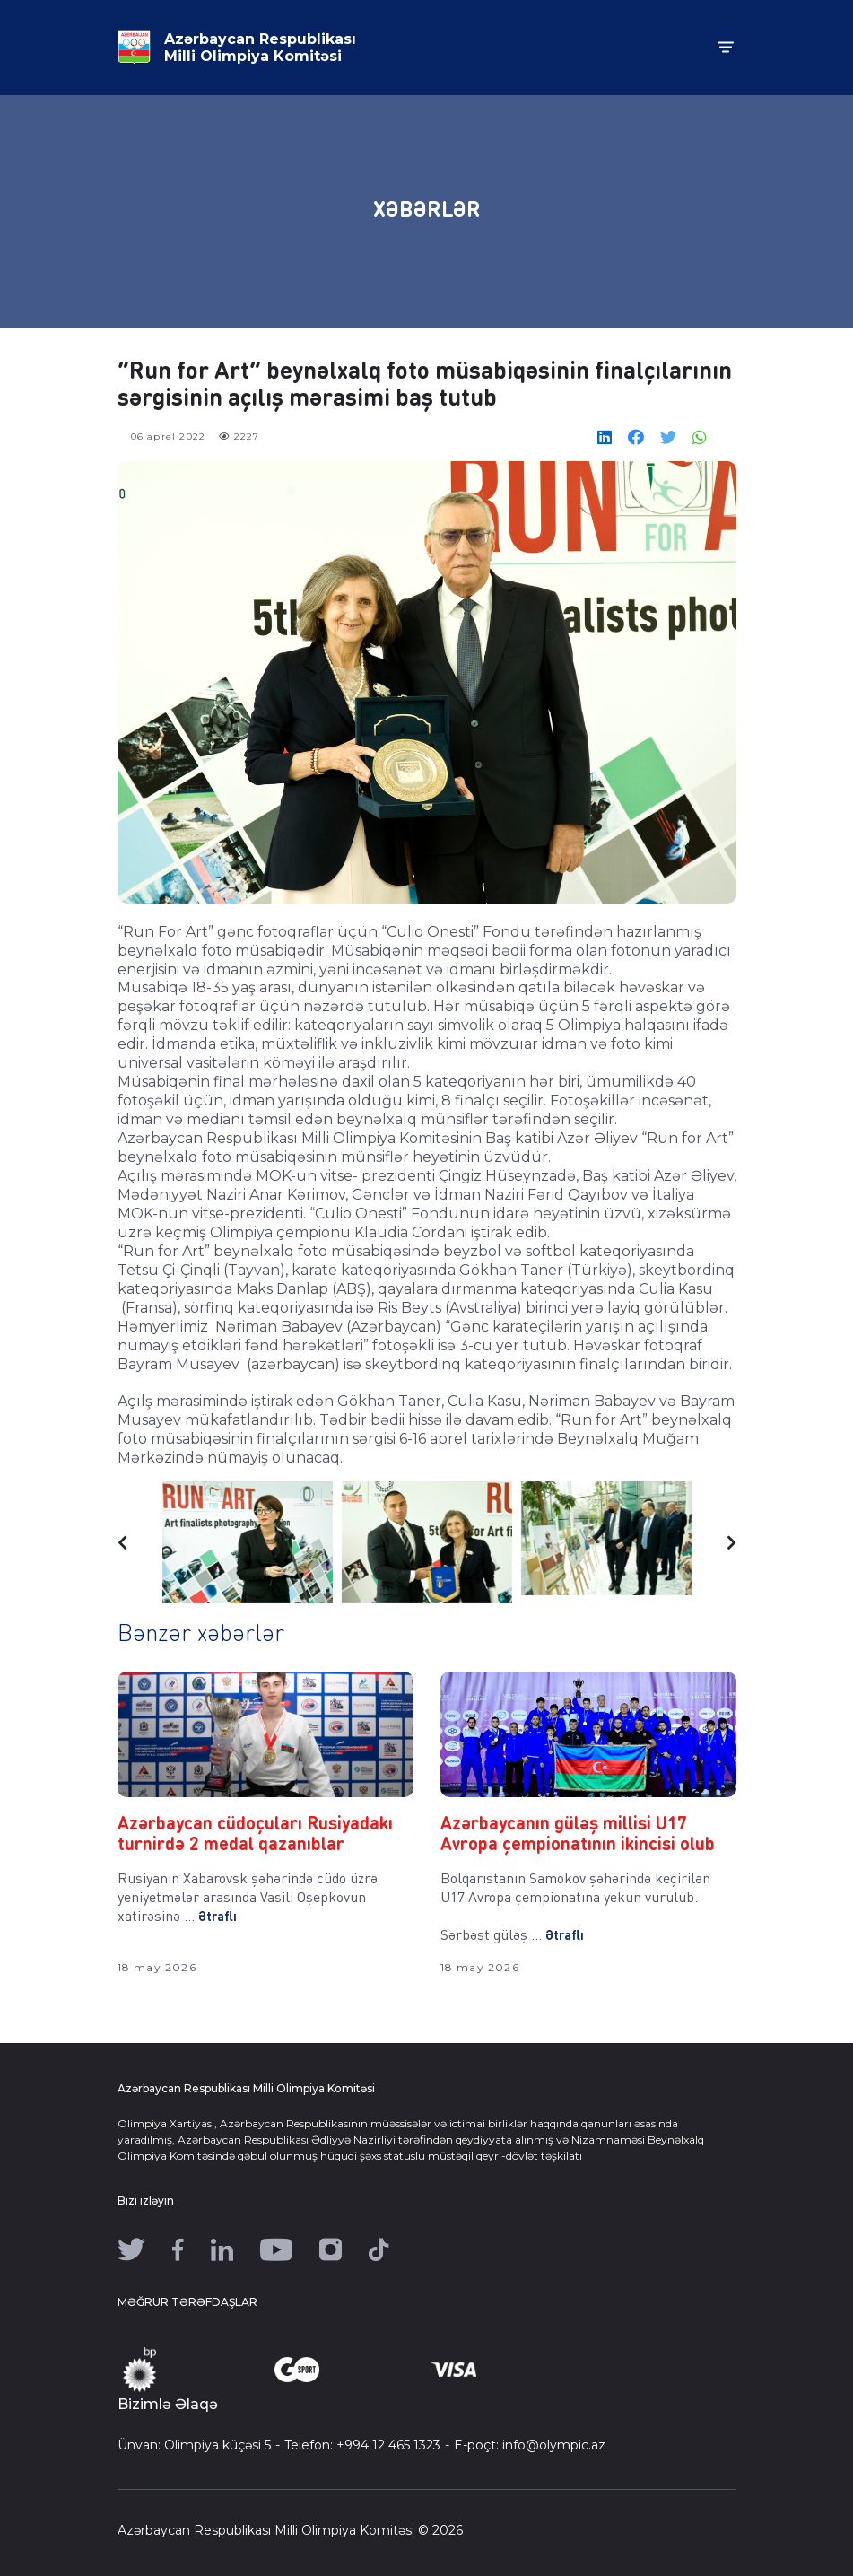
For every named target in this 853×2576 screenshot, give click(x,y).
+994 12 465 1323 (388, 2445)
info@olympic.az (553, 2445)
